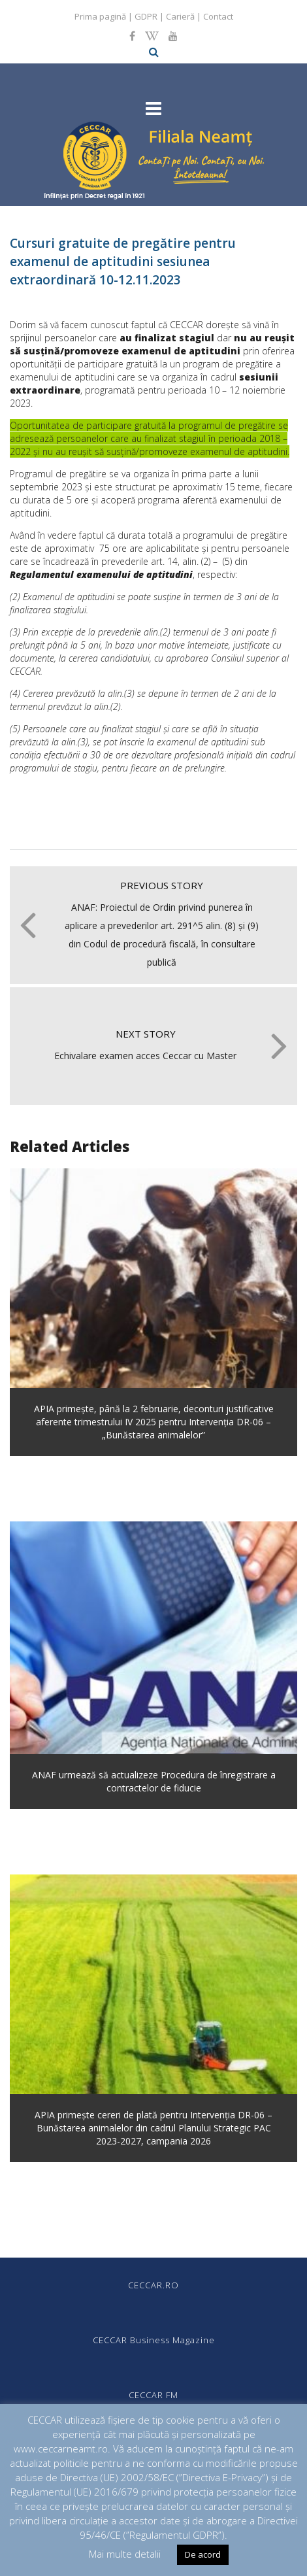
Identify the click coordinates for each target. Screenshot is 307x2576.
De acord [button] (203, 2554)
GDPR (146, 16)
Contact (218, 16)
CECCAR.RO (153, 2285)
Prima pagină (100, 16)
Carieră (180, 16)
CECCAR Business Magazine (154, 2340)
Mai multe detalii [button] (125, 2553)
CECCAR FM (153, 2395)
